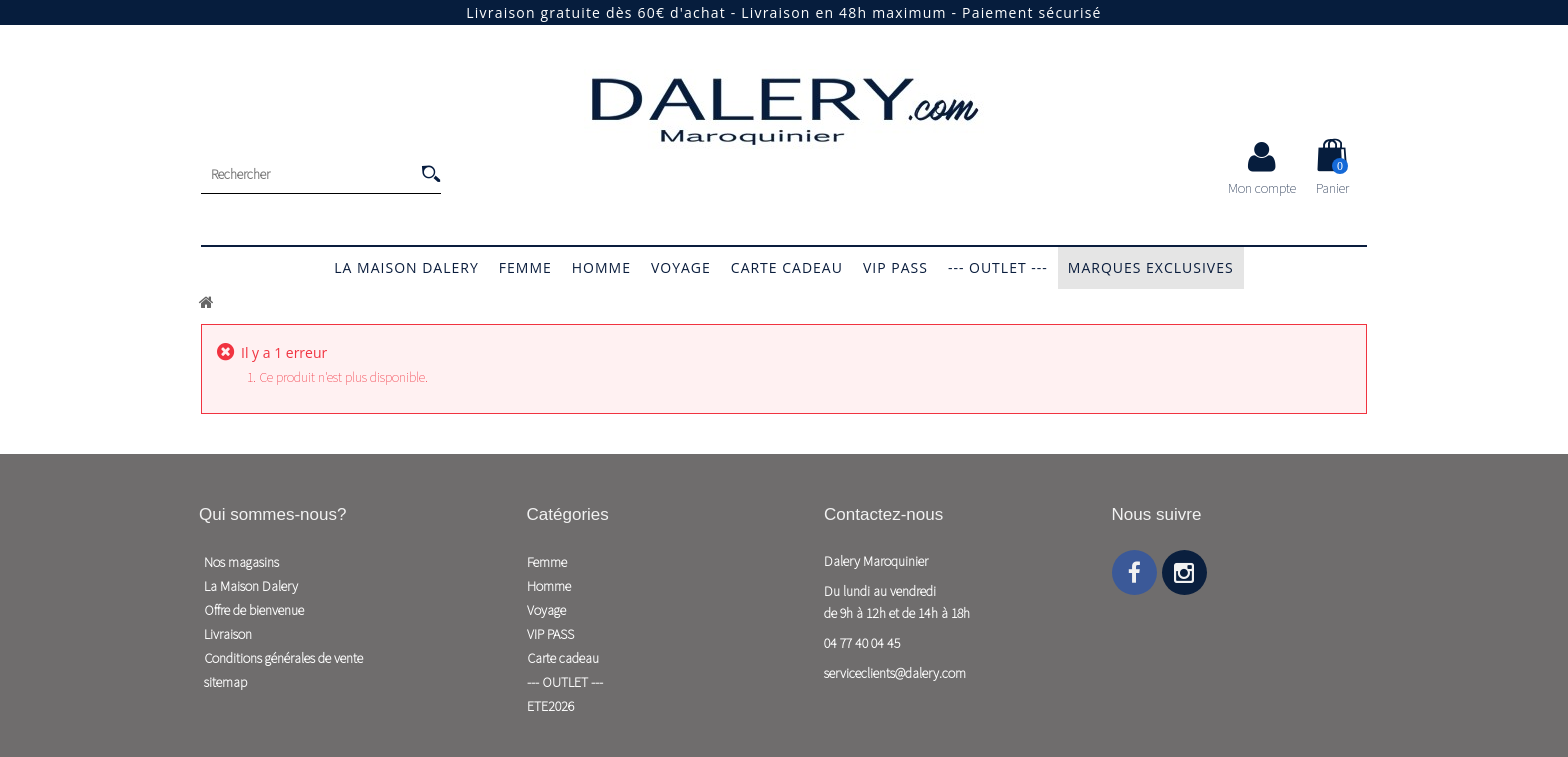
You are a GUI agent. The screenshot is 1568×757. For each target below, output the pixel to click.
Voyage (681, 267)
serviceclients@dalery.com (895, 673)
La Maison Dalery (406, 267)
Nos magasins (241, 562)
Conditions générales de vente (283, 658)
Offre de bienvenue (254, 610)
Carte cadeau (787, 267)
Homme (601, 267)
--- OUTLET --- (998, 267)
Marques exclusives (1151, 267)
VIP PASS (895, 267)
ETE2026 (550, 706)
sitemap (225, 682)
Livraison (228, 634)
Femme (525, 267)
